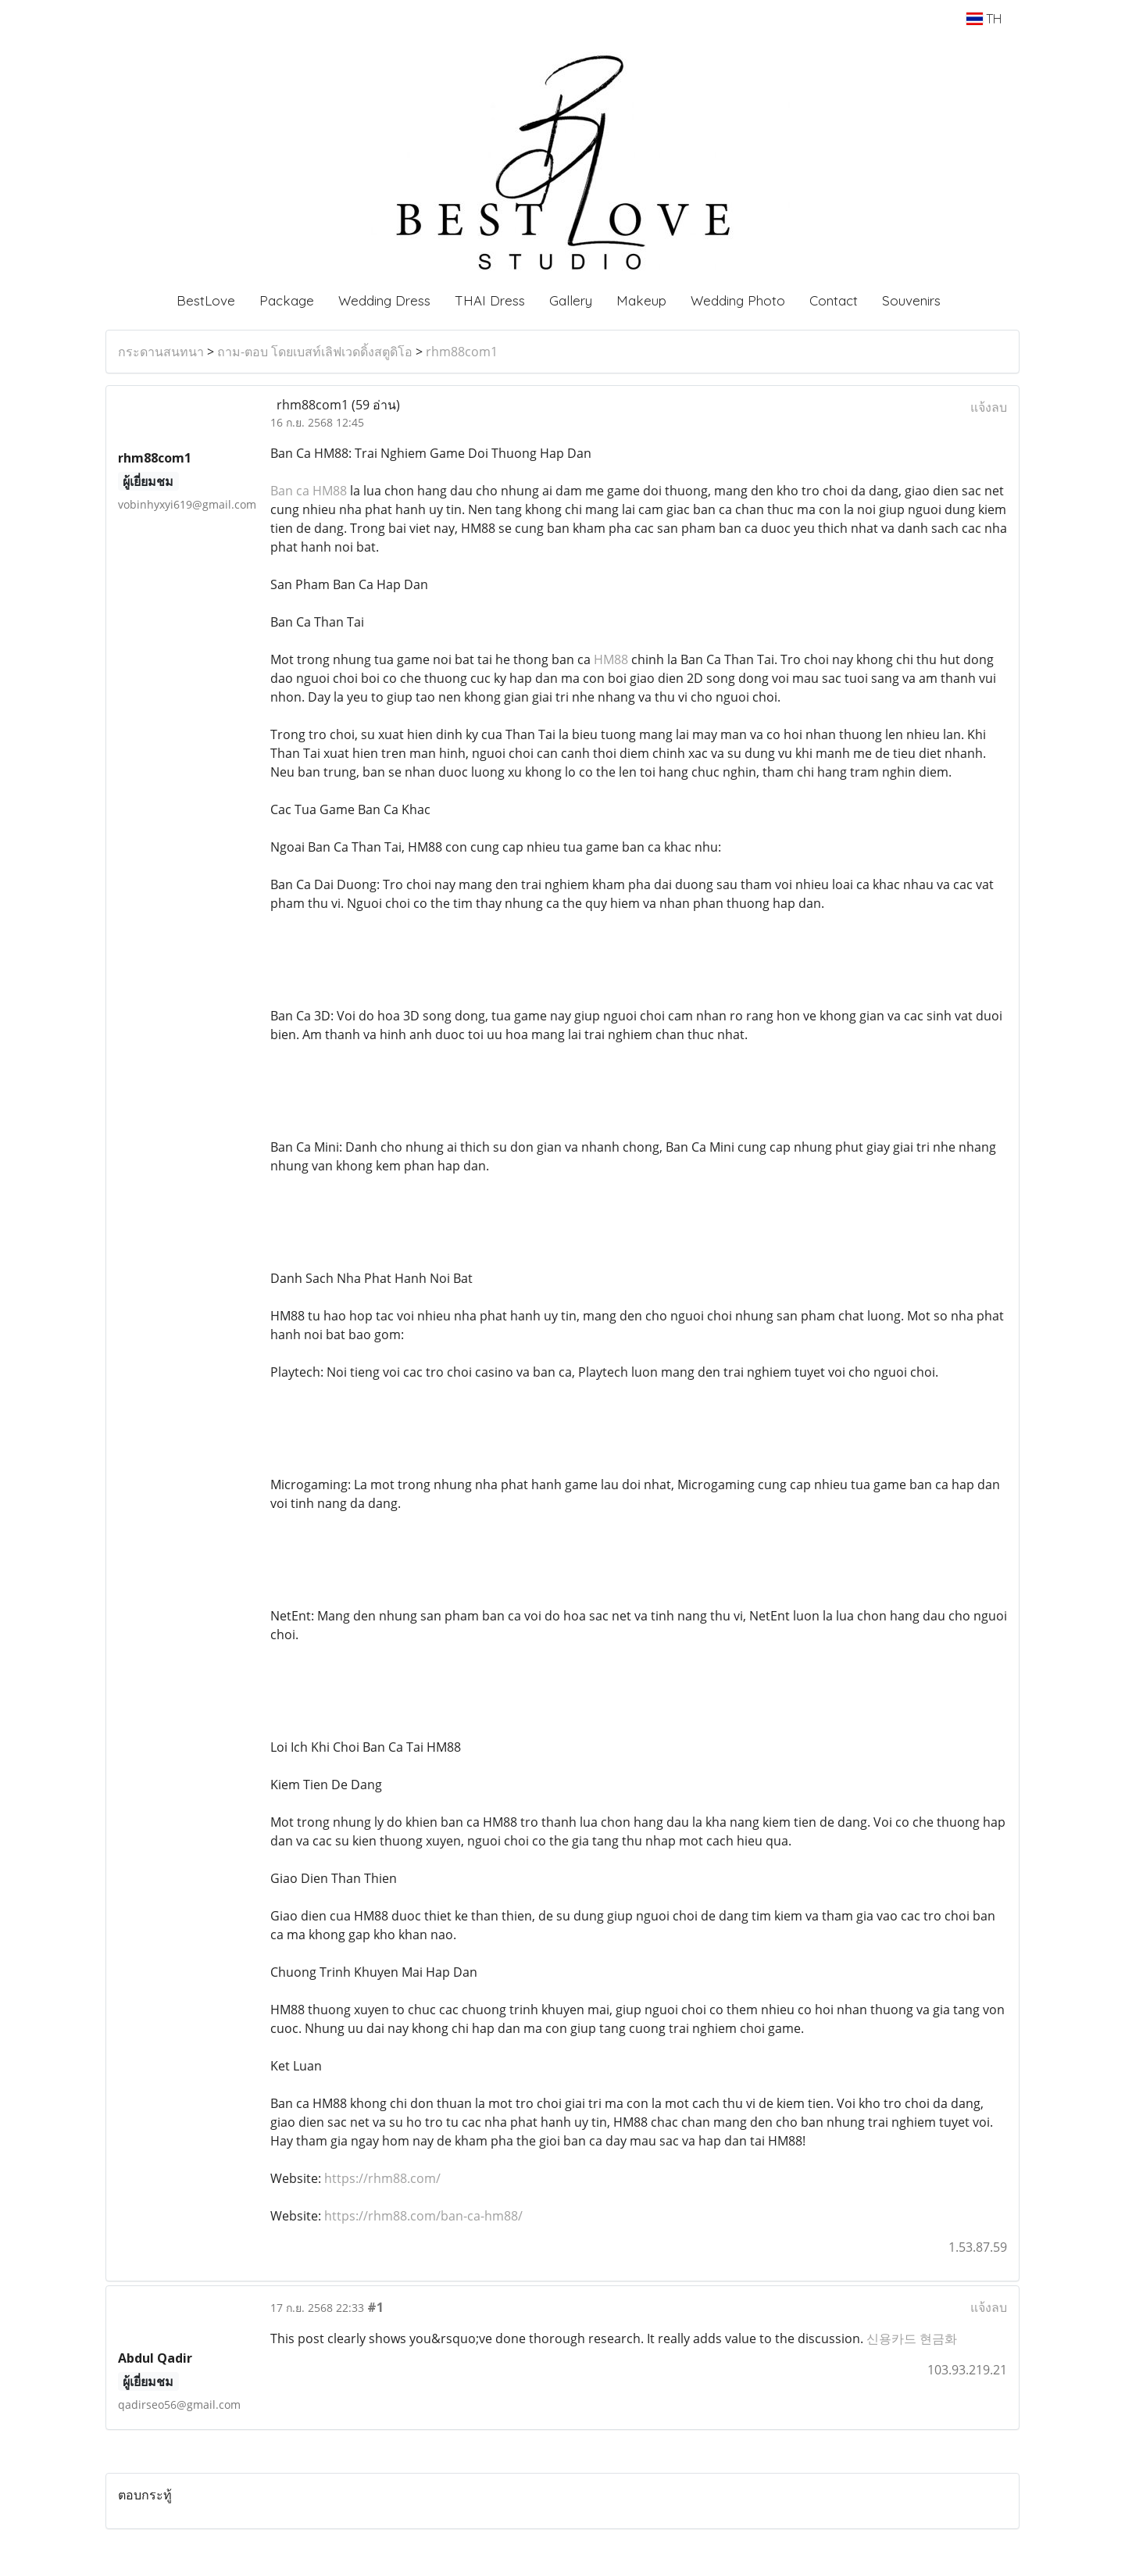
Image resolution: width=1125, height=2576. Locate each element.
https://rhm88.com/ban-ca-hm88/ (423, 2215)
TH (984, 19)
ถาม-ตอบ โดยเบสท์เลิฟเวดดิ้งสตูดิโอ (314, 351)
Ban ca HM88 (308, 490)
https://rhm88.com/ (382, 2178)
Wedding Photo (738, 300)
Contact (833, 300)
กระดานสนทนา (161, 351)
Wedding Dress (384, 300)
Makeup (641, 300)
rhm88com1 (462, 351)
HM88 (611, 659)
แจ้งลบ (988, 407)
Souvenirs (911, 300)
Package (286, 300)
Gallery (570, 300)
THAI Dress (490, 300)
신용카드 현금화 (911, 2338)
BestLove (206, 300)
